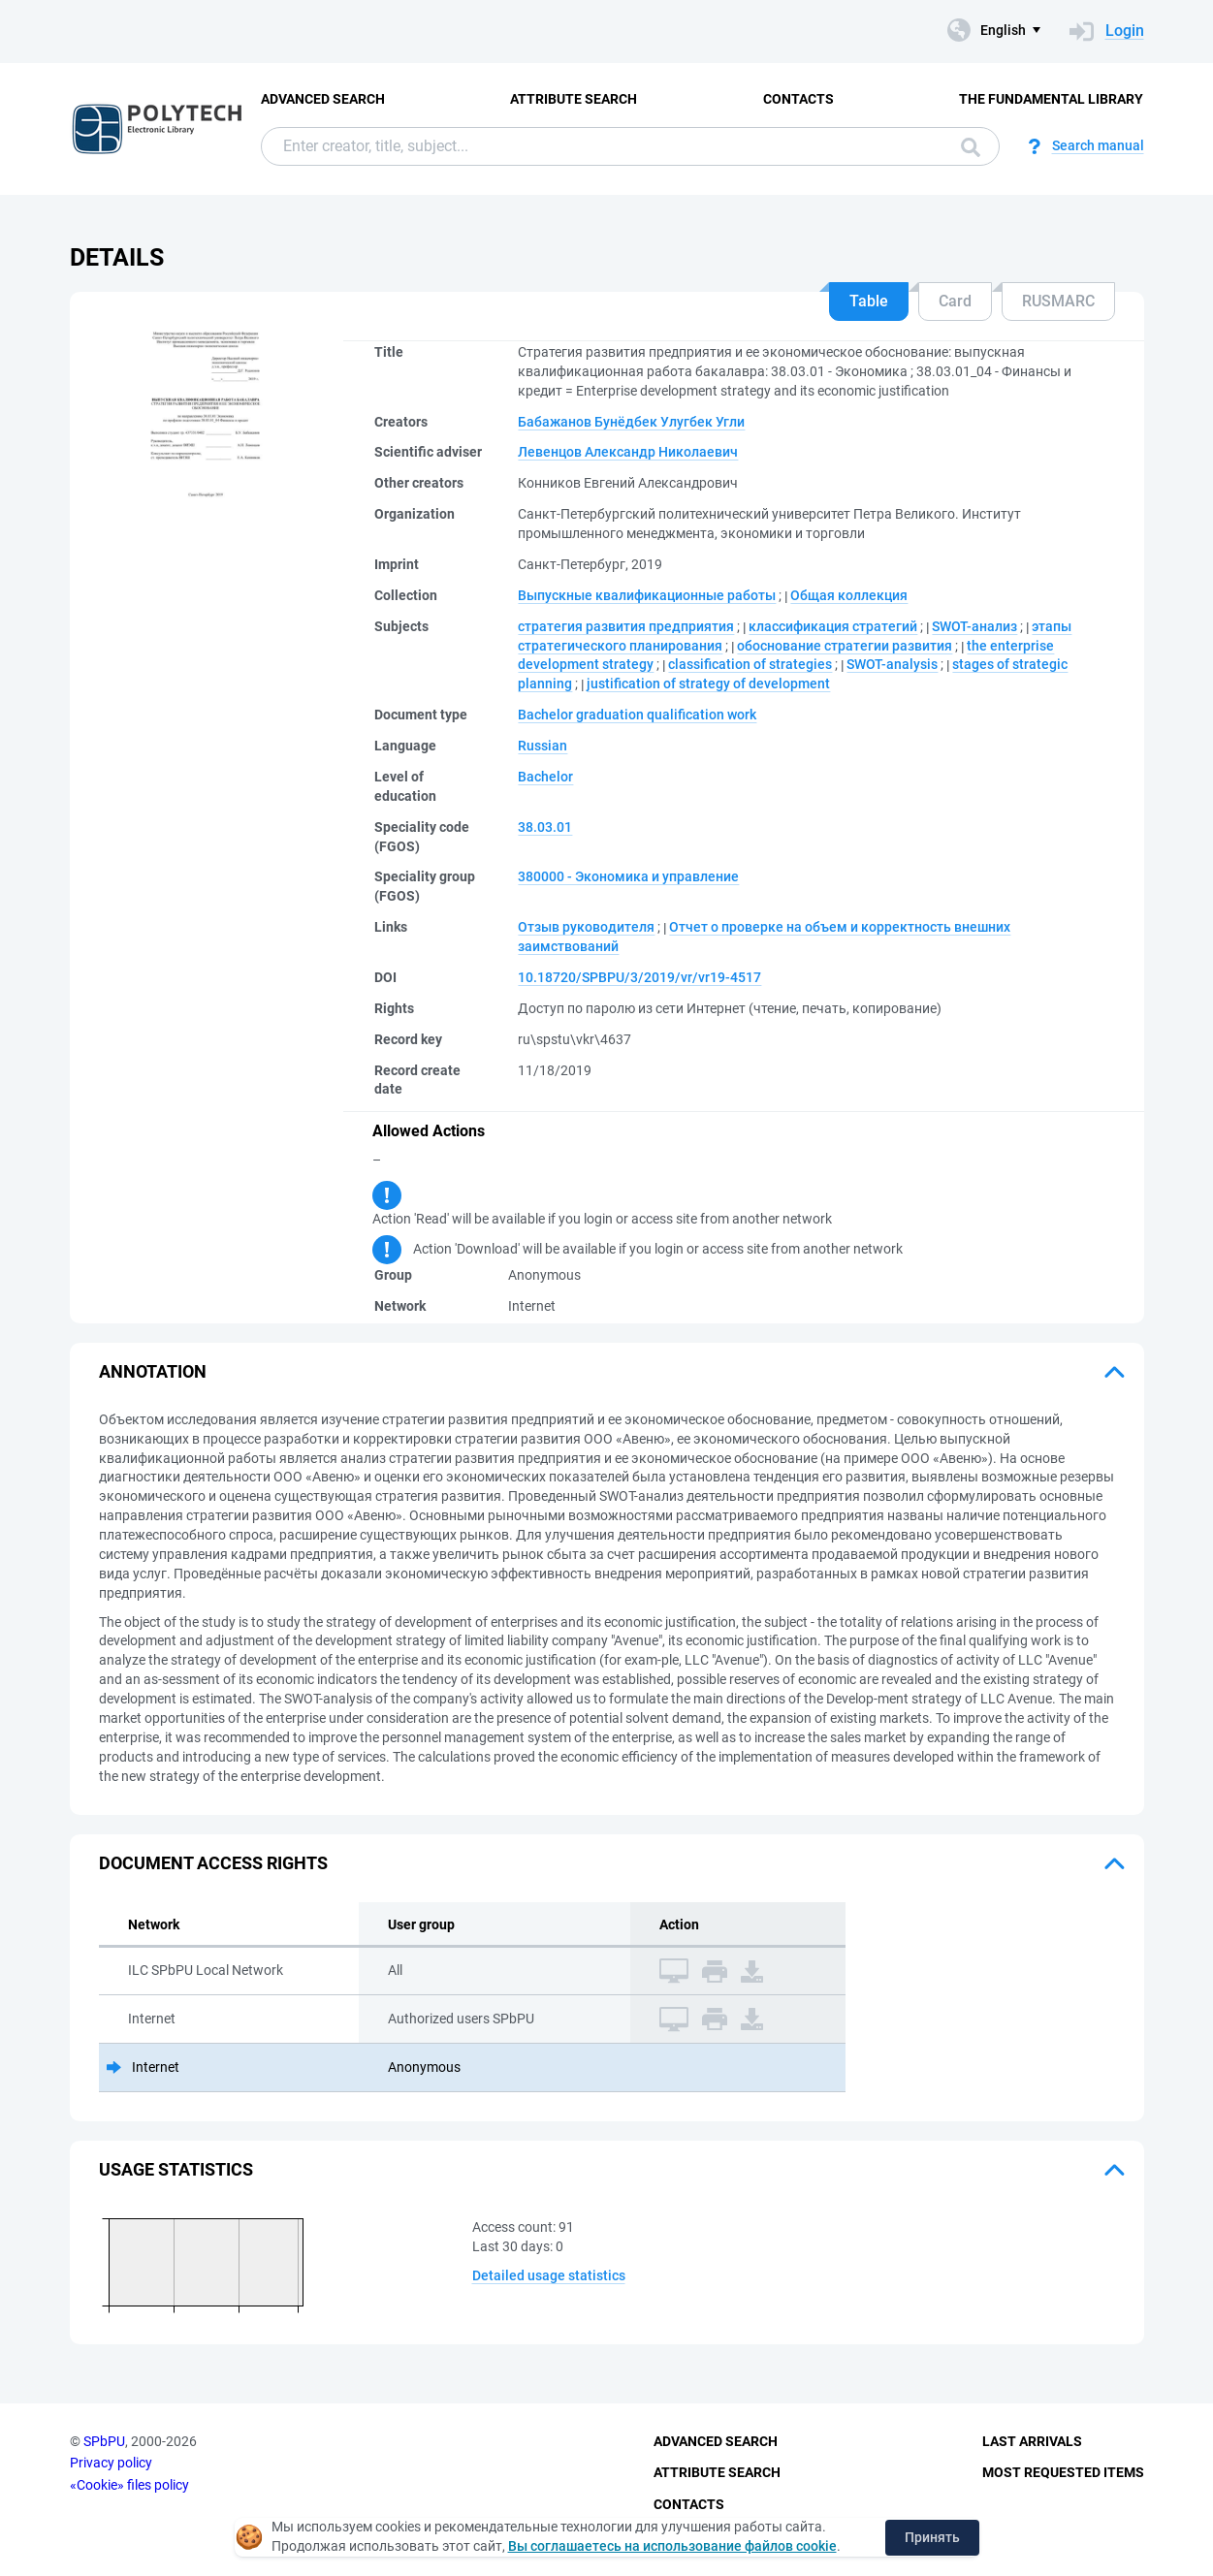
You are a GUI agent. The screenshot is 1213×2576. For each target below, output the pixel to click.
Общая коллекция (849, 595)
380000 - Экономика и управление (628, 876)
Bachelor (545, 776)
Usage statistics (176, 2169)
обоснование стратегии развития (844, 645)
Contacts (798, 99)
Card (955, 301)
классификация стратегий (833, 626)
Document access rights (213, 1863)
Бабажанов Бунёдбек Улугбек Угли (631, 421)
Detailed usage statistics (548, 2275)
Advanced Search (323, 99)
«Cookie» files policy (129, 2485)
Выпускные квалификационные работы (647, 595)
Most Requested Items (1063, 2472)
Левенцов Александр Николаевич (628, 452)
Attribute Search (573, 99)
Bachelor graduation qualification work (637, 714)
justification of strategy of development (708, 683)
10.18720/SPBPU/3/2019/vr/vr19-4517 (639, 977)
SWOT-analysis (892, 664)
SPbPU (104, 2441)
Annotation (153, 1371)
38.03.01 (545, 827)
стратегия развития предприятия (626, 626)
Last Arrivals (1032, 2441)
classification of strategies (750, 664)
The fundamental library (1051, 99)
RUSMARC (1058, 301)
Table (868, 301)
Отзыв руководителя (586, 927)
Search (970, 147)
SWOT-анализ (974, 626)
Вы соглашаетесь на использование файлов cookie (672, 2546)
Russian (542, 745)
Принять (932, 2537)
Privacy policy (111, 2462)
